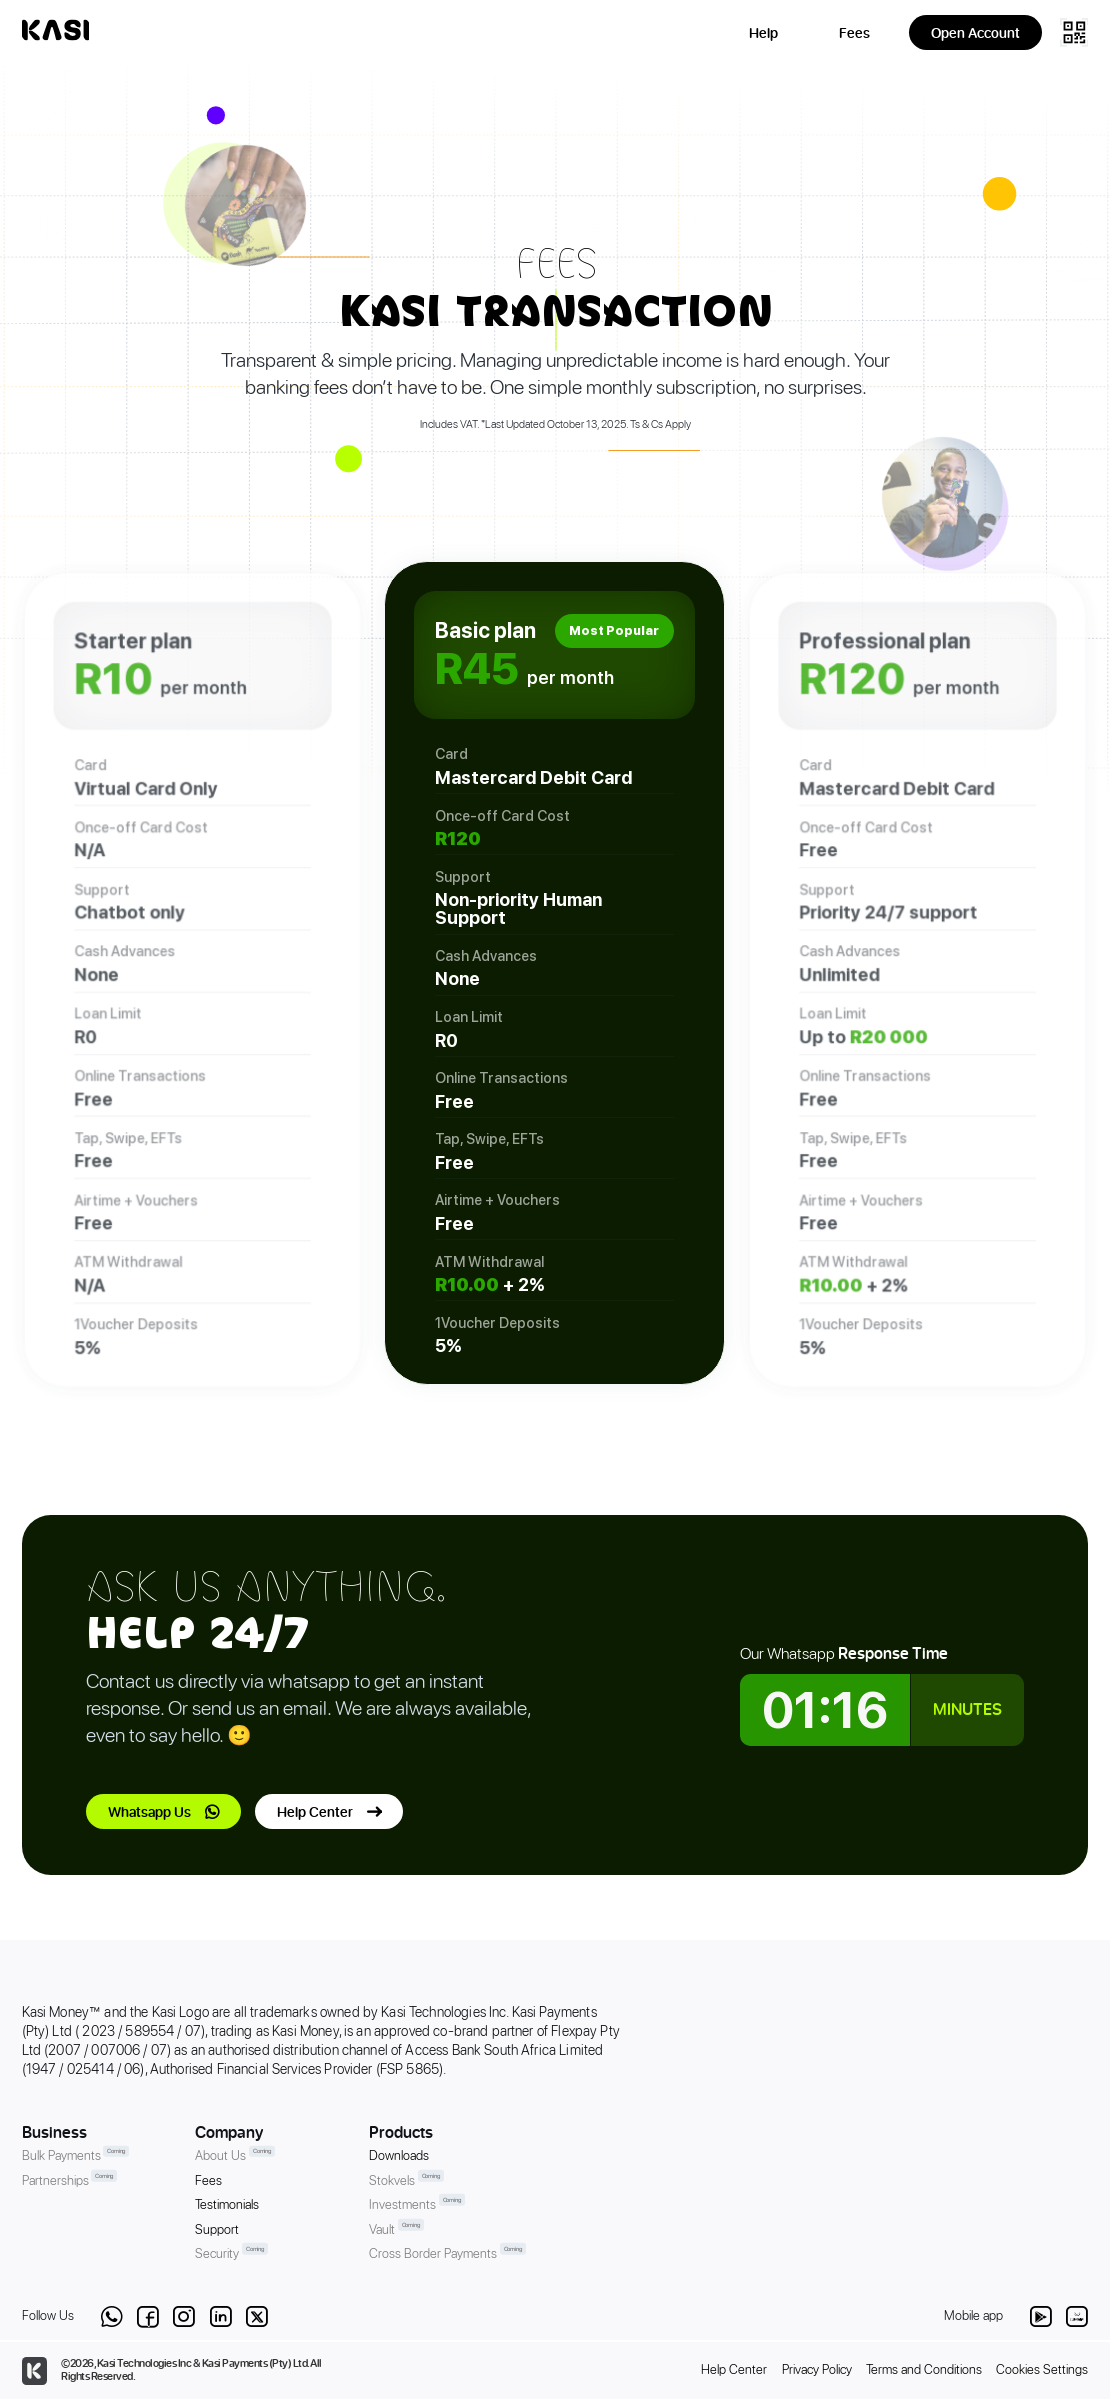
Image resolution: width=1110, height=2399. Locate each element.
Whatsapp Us (149, 1811)
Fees (854, 32)
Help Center (315, 1811)
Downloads (399, 2156)
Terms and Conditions (924, 2370)
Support (217, 2230)
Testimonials (227, 2205)
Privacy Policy (817, 2370)
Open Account (975, 32)
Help (763, 32)
